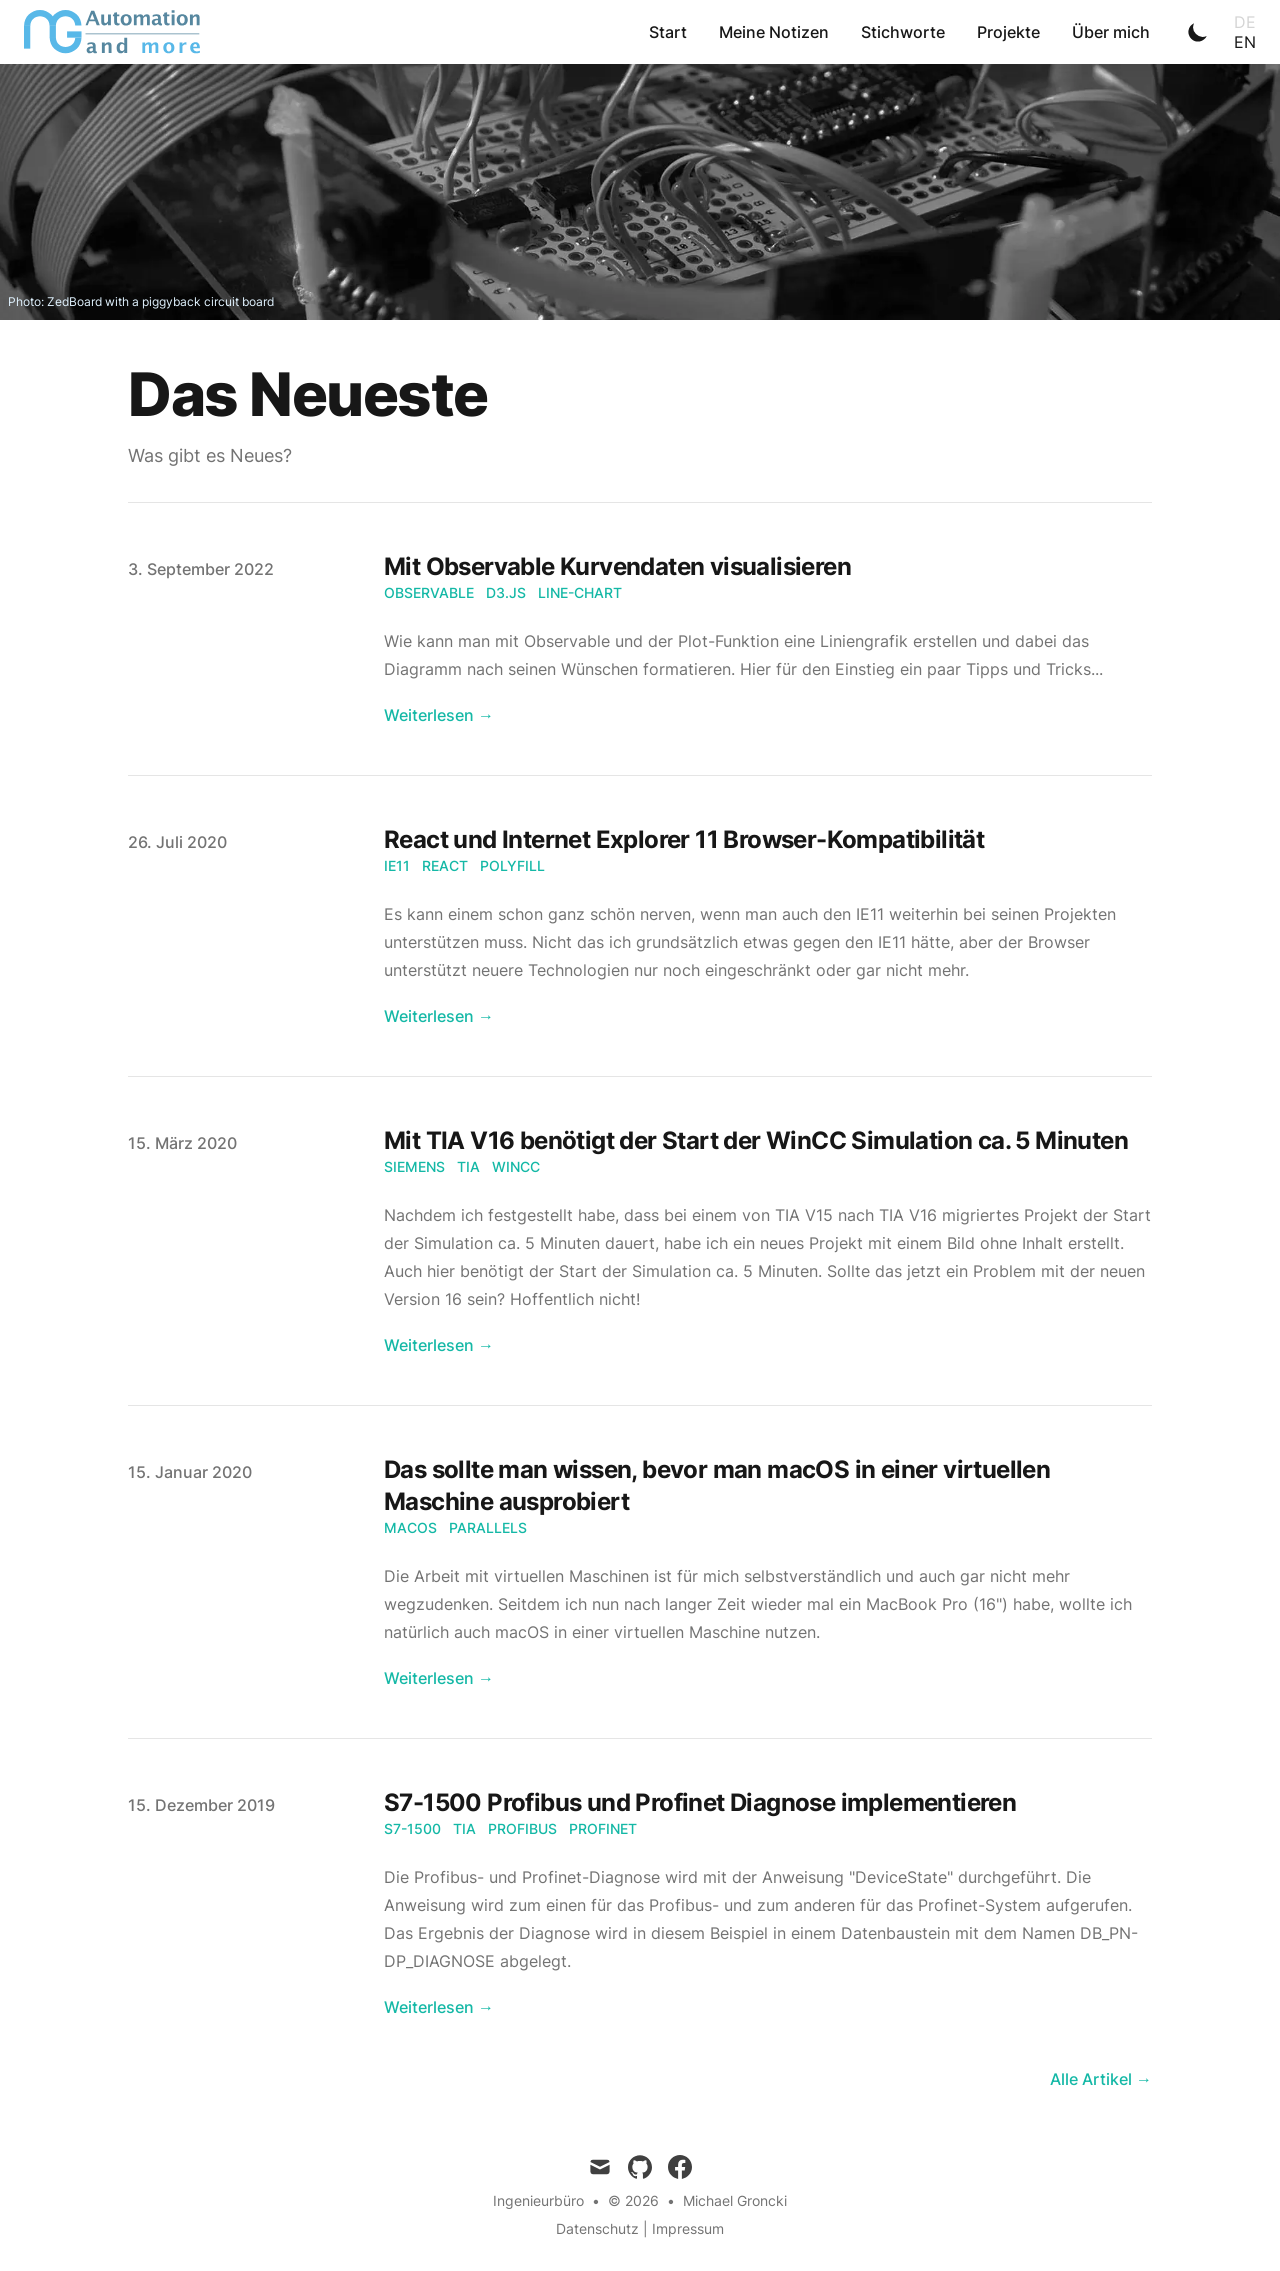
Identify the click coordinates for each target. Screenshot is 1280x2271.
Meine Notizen (774, 32)
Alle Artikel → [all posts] (1101, 2079)
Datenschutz (597, 2228)
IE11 (397, 865)
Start (668, 32)
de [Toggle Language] (1245, 22)
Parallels (488, 1527)
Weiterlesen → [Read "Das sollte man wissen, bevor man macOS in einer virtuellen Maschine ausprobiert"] (439, 1678)
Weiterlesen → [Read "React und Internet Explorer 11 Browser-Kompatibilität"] (439, 1016)
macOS (410, 1527)
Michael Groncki (735, 2200)
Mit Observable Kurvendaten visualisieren (617, 566)
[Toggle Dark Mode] (1198, 32)
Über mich (1111, 32)
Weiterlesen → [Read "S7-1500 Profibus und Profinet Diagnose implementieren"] (439, 2007)
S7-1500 (412, 1828)
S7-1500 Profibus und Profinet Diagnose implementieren (700, 1802)
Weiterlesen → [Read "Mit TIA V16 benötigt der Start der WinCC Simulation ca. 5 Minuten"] (439, 1345)
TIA (468, 1166)
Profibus (522, 1828)
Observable (429, 592)
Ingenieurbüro (538, 2200)
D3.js (506, 592)
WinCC (516, 1166)
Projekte (1008, 32)
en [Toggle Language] (1245, 42)
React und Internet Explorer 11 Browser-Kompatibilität (684, 839)
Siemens (414, 1166)
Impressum (688, 2228)
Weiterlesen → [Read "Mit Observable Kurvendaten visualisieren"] (439, 715)
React (445, 865)
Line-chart (580, 592)
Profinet (603, 1828)
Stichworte (903, 32)
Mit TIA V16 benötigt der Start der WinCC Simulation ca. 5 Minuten (756, 1140)
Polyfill (512, 865)
